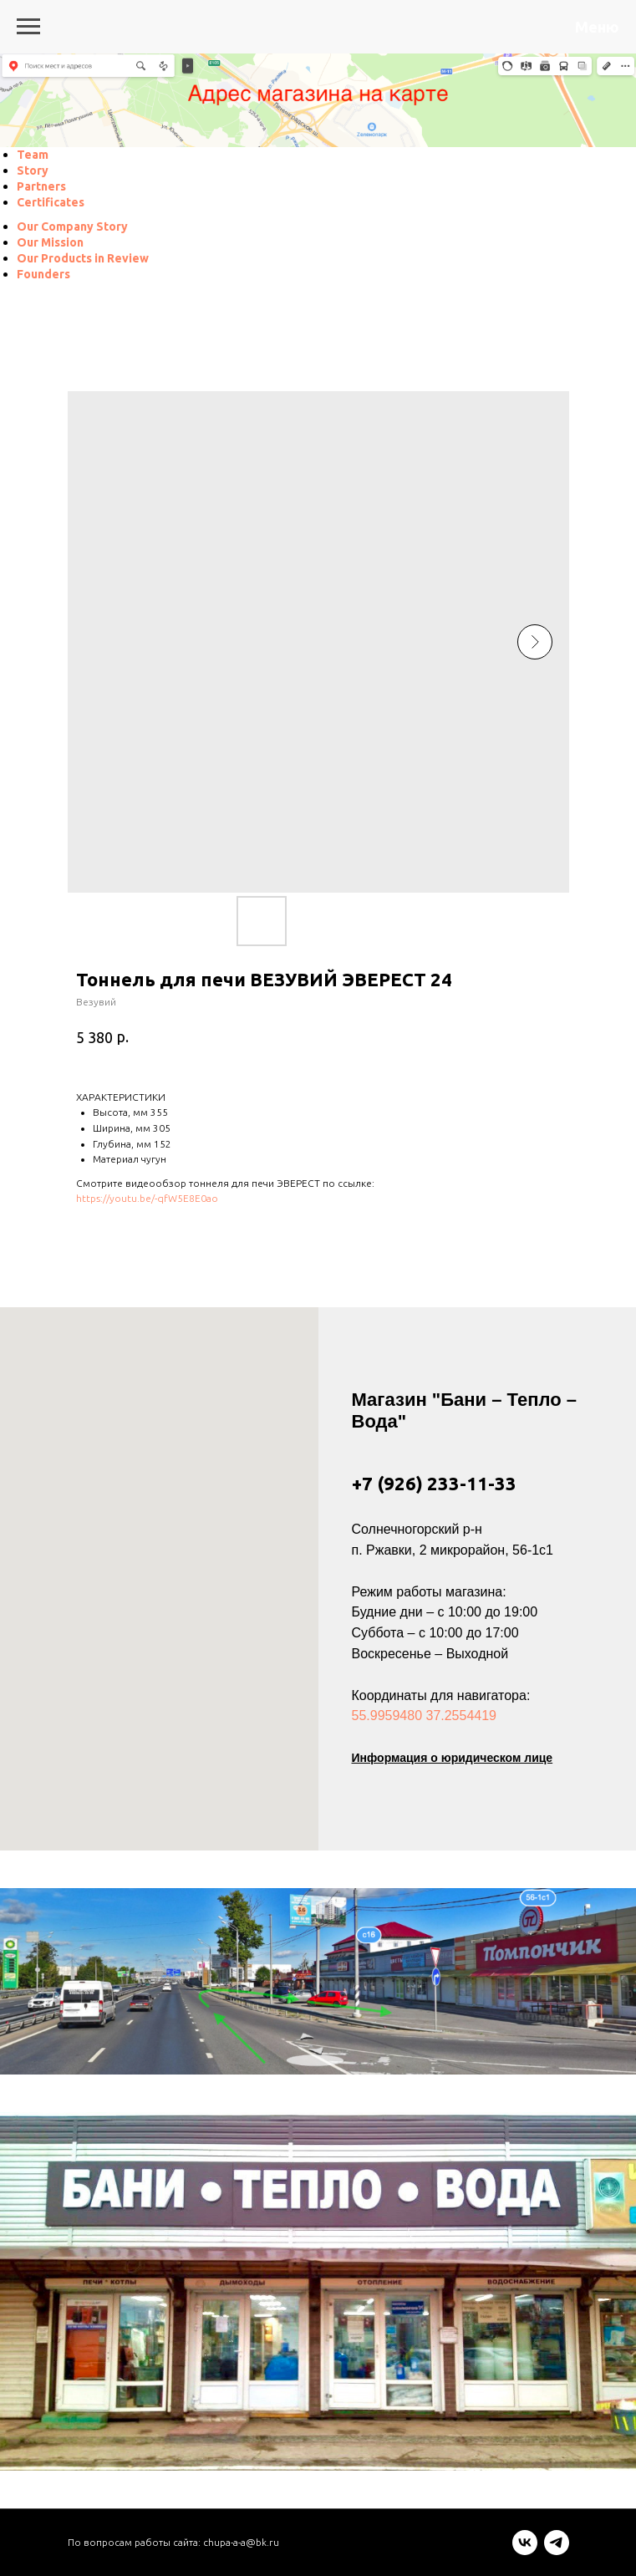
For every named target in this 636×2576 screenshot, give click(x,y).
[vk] (524, 2550)
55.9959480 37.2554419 (424, 1715)
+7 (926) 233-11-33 (434, 1483)
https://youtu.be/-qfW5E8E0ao (147, 1198)
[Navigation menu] (28, 26)
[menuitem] (32, 154)
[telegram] (556, 2550)
